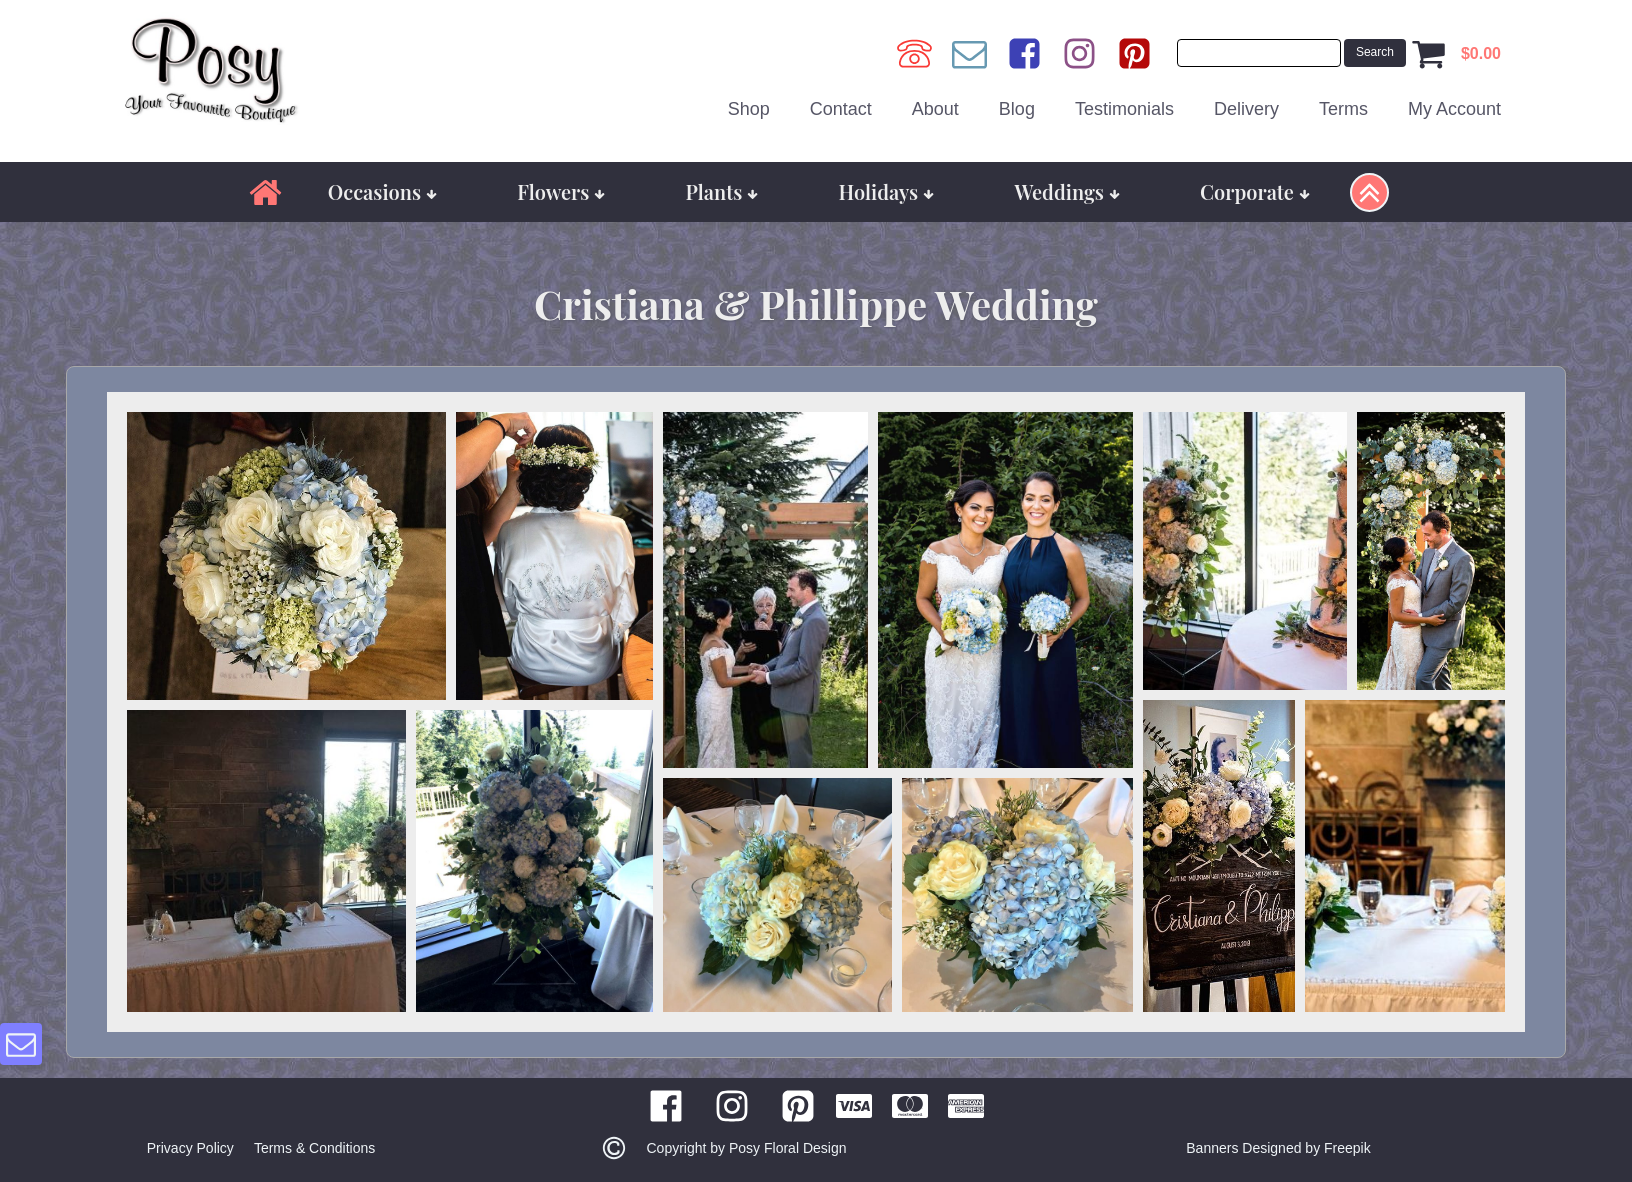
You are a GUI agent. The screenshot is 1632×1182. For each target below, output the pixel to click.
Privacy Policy (190, 1148)
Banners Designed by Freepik (1278, 1148)
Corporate (1255, 191)
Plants (722, 191)
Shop (749, 109)
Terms (1343, 109)
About (935, 109)
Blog (1017, 109)
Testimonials (1124, 109)
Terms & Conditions (314, 1148)
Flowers (561, 191)
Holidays (887, 191)
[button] (286, 556)
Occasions (382, 191)
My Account (1454, 109)
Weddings (1067, 191)
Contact (841, 109)
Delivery (1246, 109)
